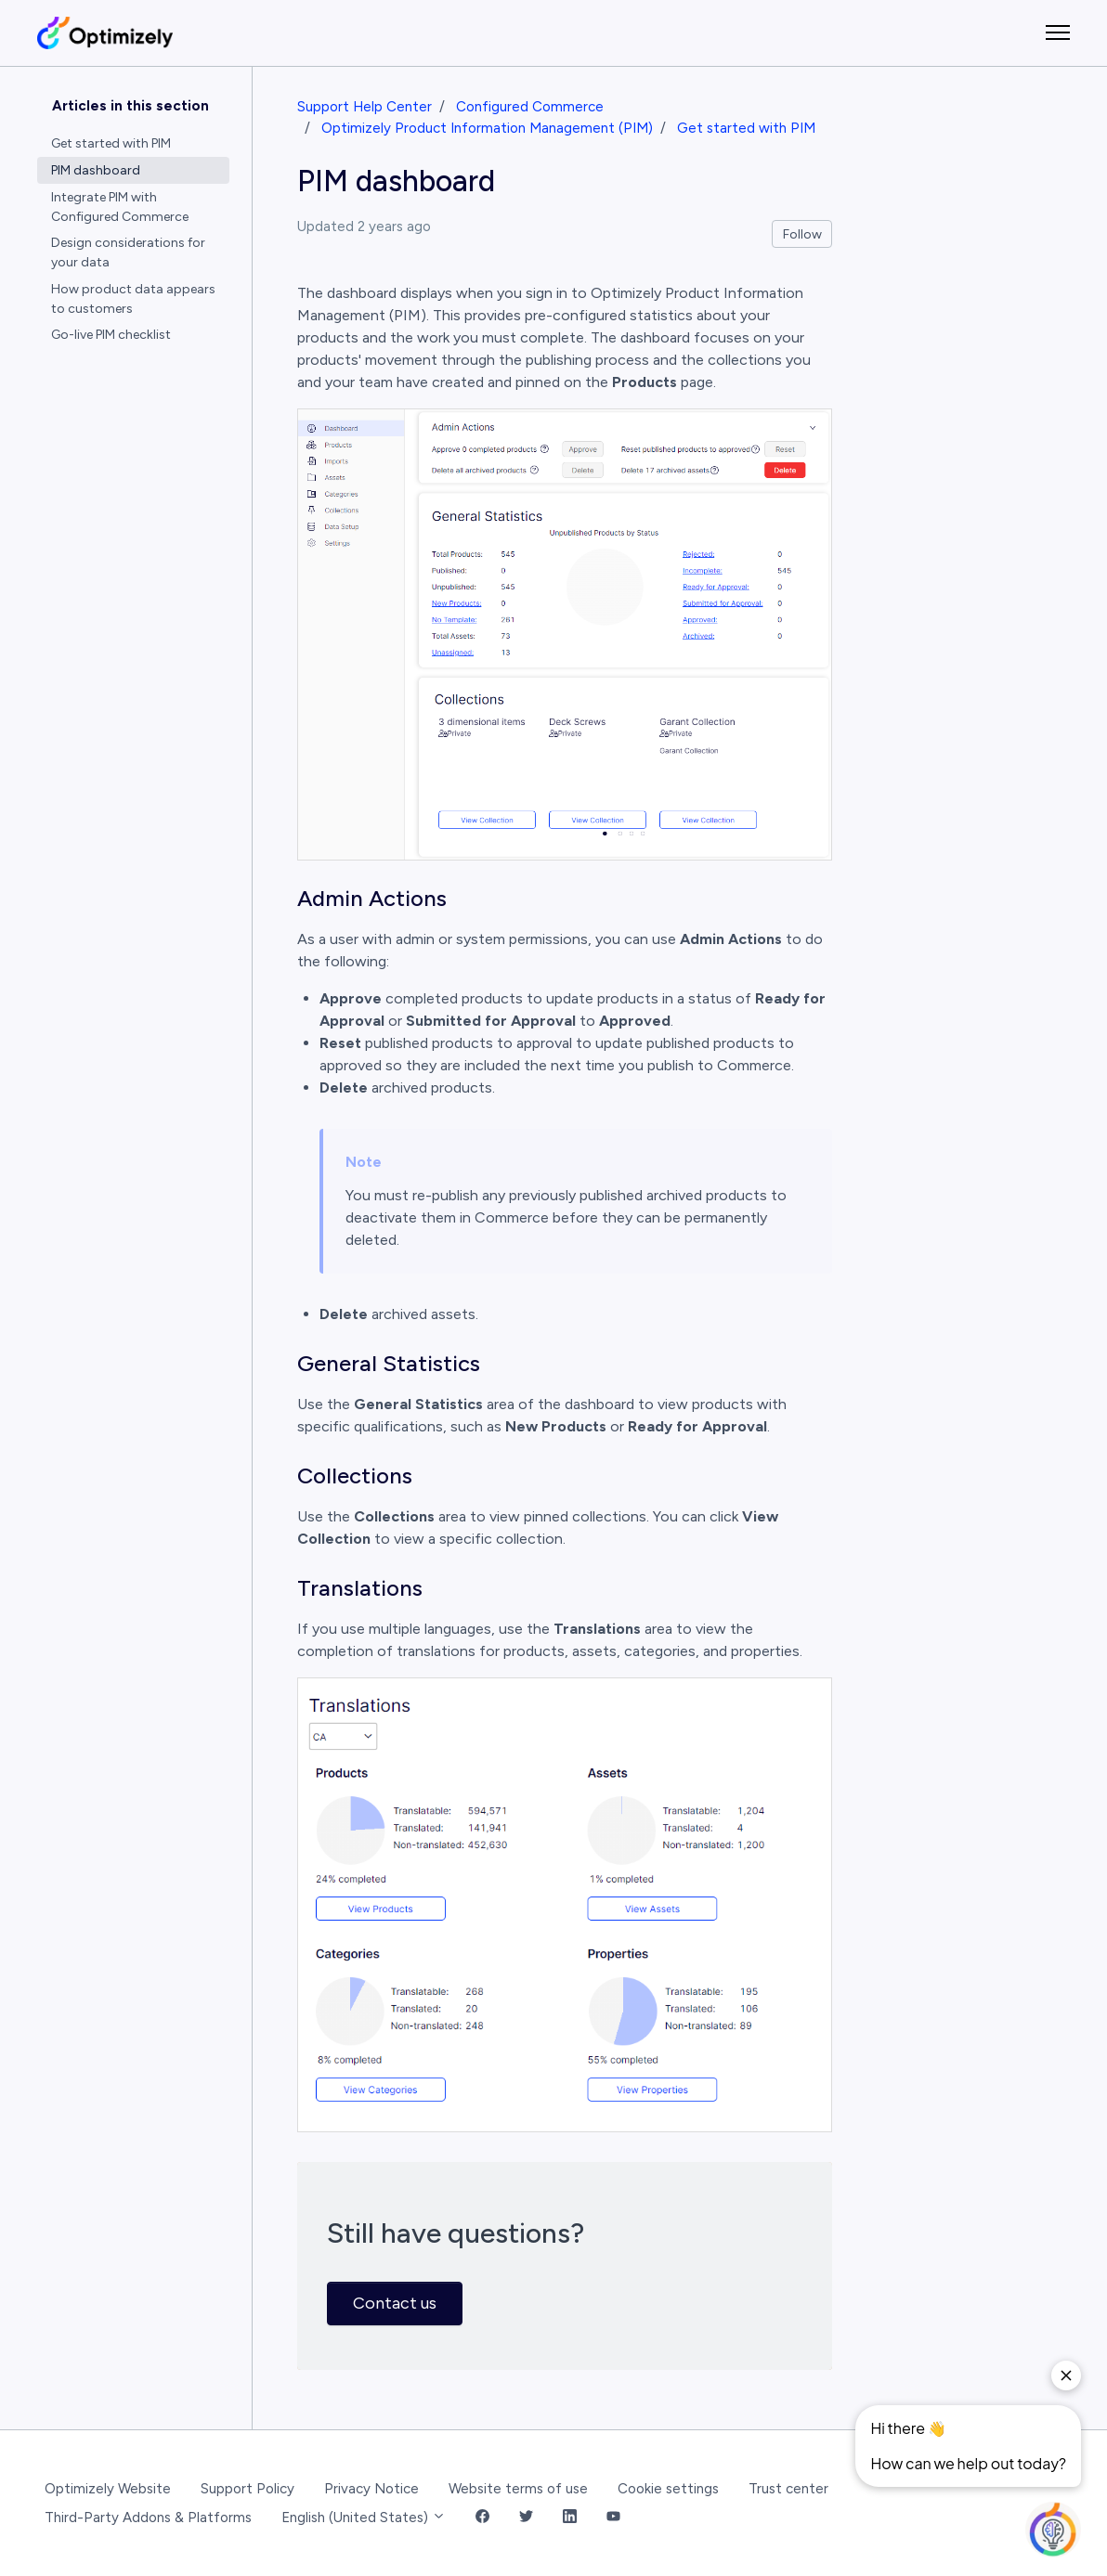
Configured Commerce (530, 106)
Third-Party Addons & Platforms (148, 2517)
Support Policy (247, 2488)
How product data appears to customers (133, 299)
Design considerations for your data (128, 252)
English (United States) (363, 2517)
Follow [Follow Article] (802, 234)
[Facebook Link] (482, 2518)
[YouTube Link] (613, 2518)
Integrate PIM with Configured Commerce (120, 207)
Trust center (788, 2488)
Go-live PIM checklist (111, 335)
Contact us (394, 2303)
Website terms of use (518, 2488)
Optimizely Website (108, 2488)
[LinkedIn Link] (570, 2518)
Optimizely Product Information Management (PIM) (487, 128)
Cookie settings (668, 2488)
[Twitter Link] (526, 2518)
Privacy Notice (371, 2488)
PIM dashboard (95, 170)
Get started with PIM (746, 128)
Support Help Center (364, 106)
